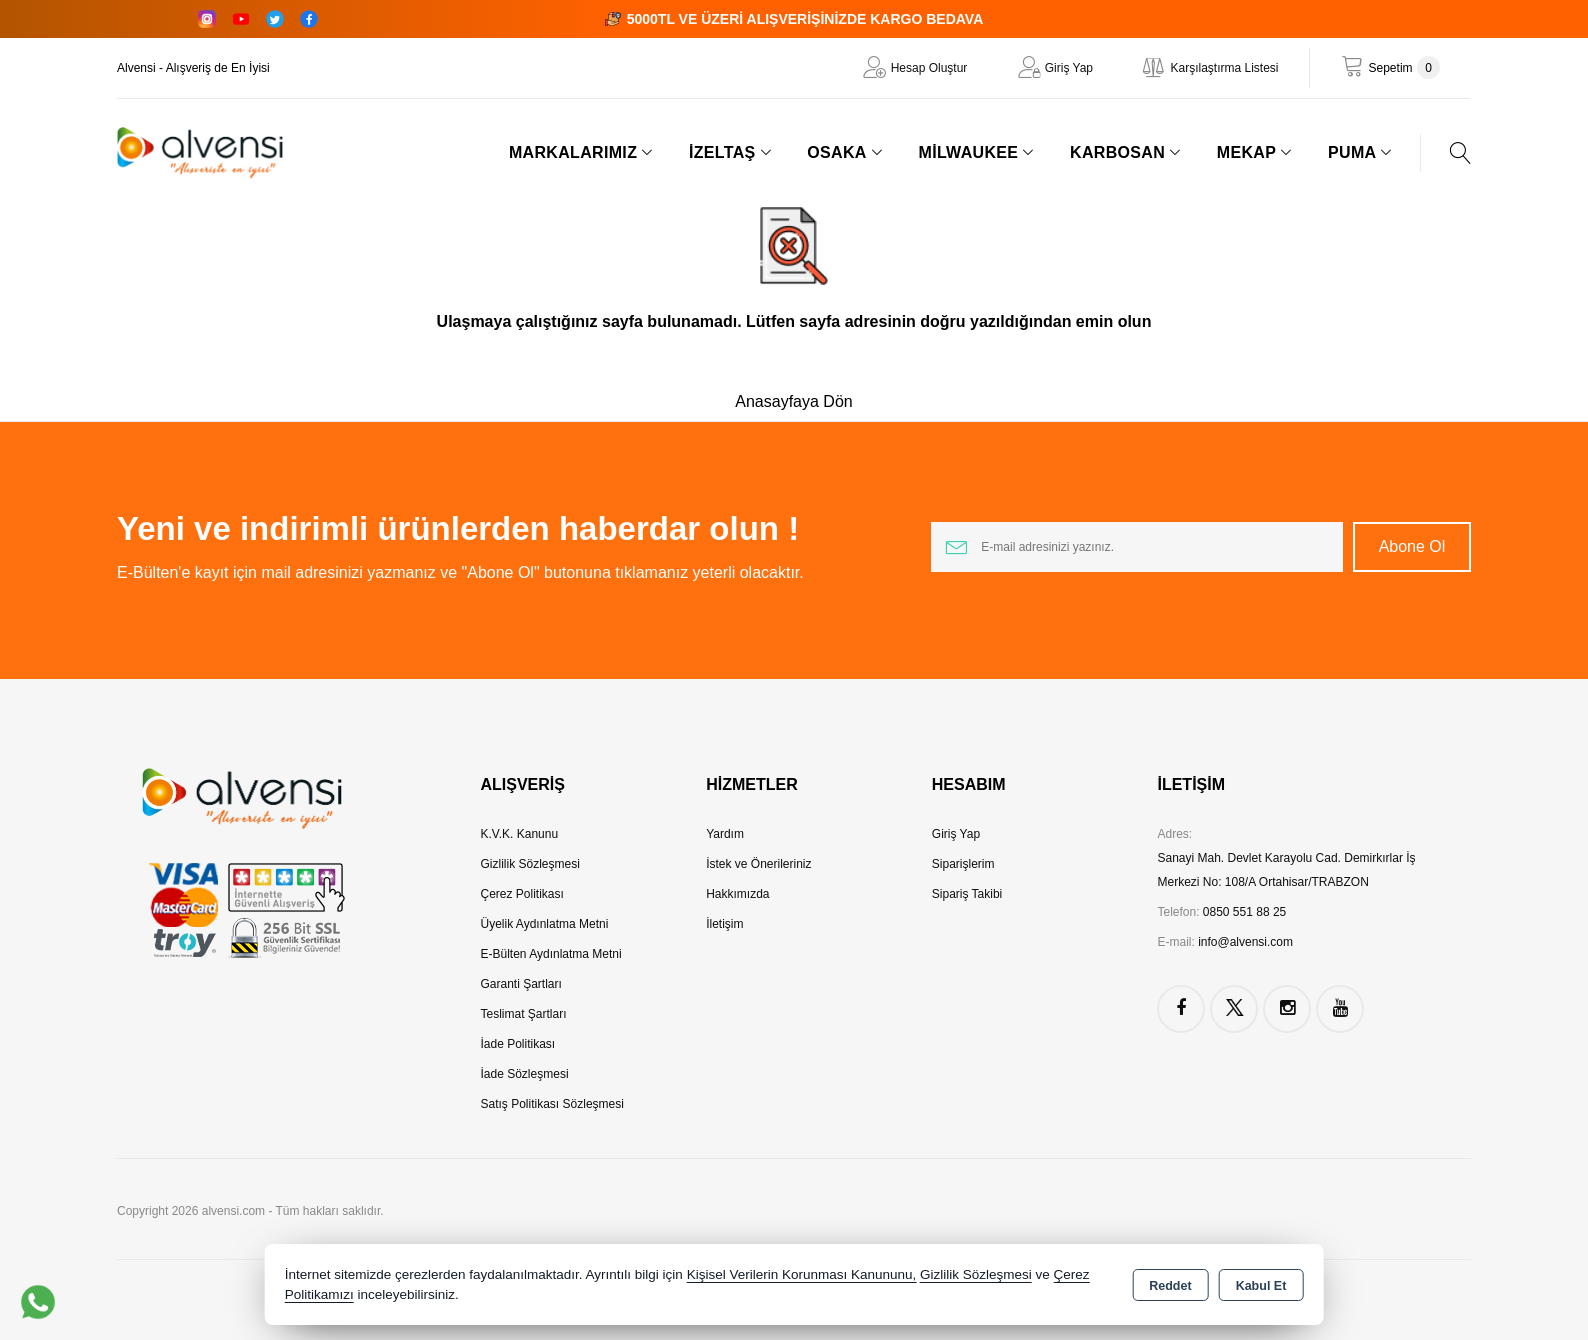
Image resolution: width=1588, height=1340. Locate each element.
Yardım (725, 834)
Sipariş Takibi (967, 894)
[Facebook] (309, 19)
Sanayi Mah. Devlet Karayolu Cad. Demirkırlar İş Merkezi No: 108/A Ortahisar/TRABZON (1286, 870)
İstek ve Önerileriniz (758, 864)
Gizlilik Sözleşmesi (530, 864)
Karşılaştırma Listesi (1224, 68)
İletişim (724, 924)
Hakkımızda (737, 894)
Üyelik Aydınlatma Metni (545, 924)
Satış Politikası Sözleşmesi (552, 1104)
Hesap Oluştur (929, 68)
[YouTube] (241, 19)
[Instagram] (207, 19)
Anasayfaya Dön (793, 401)
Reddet (1170, 1286)
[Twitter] (275, 19)
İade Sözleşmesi (525, 1074)
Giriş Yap (1069, 68)
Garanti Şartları (521, 984)
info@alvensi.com (1245, 942)
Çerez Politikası (522, 894)
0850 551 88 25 (1244, 912)
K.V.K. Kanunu (520, 834)
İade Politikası (518, 1044)
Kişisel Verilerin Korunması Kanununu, (802, 1274)
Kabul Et (1261, 1286)
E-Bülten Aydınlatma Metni (551, 954)
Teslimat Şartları (524, 1014)
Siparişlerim (963, 864)
